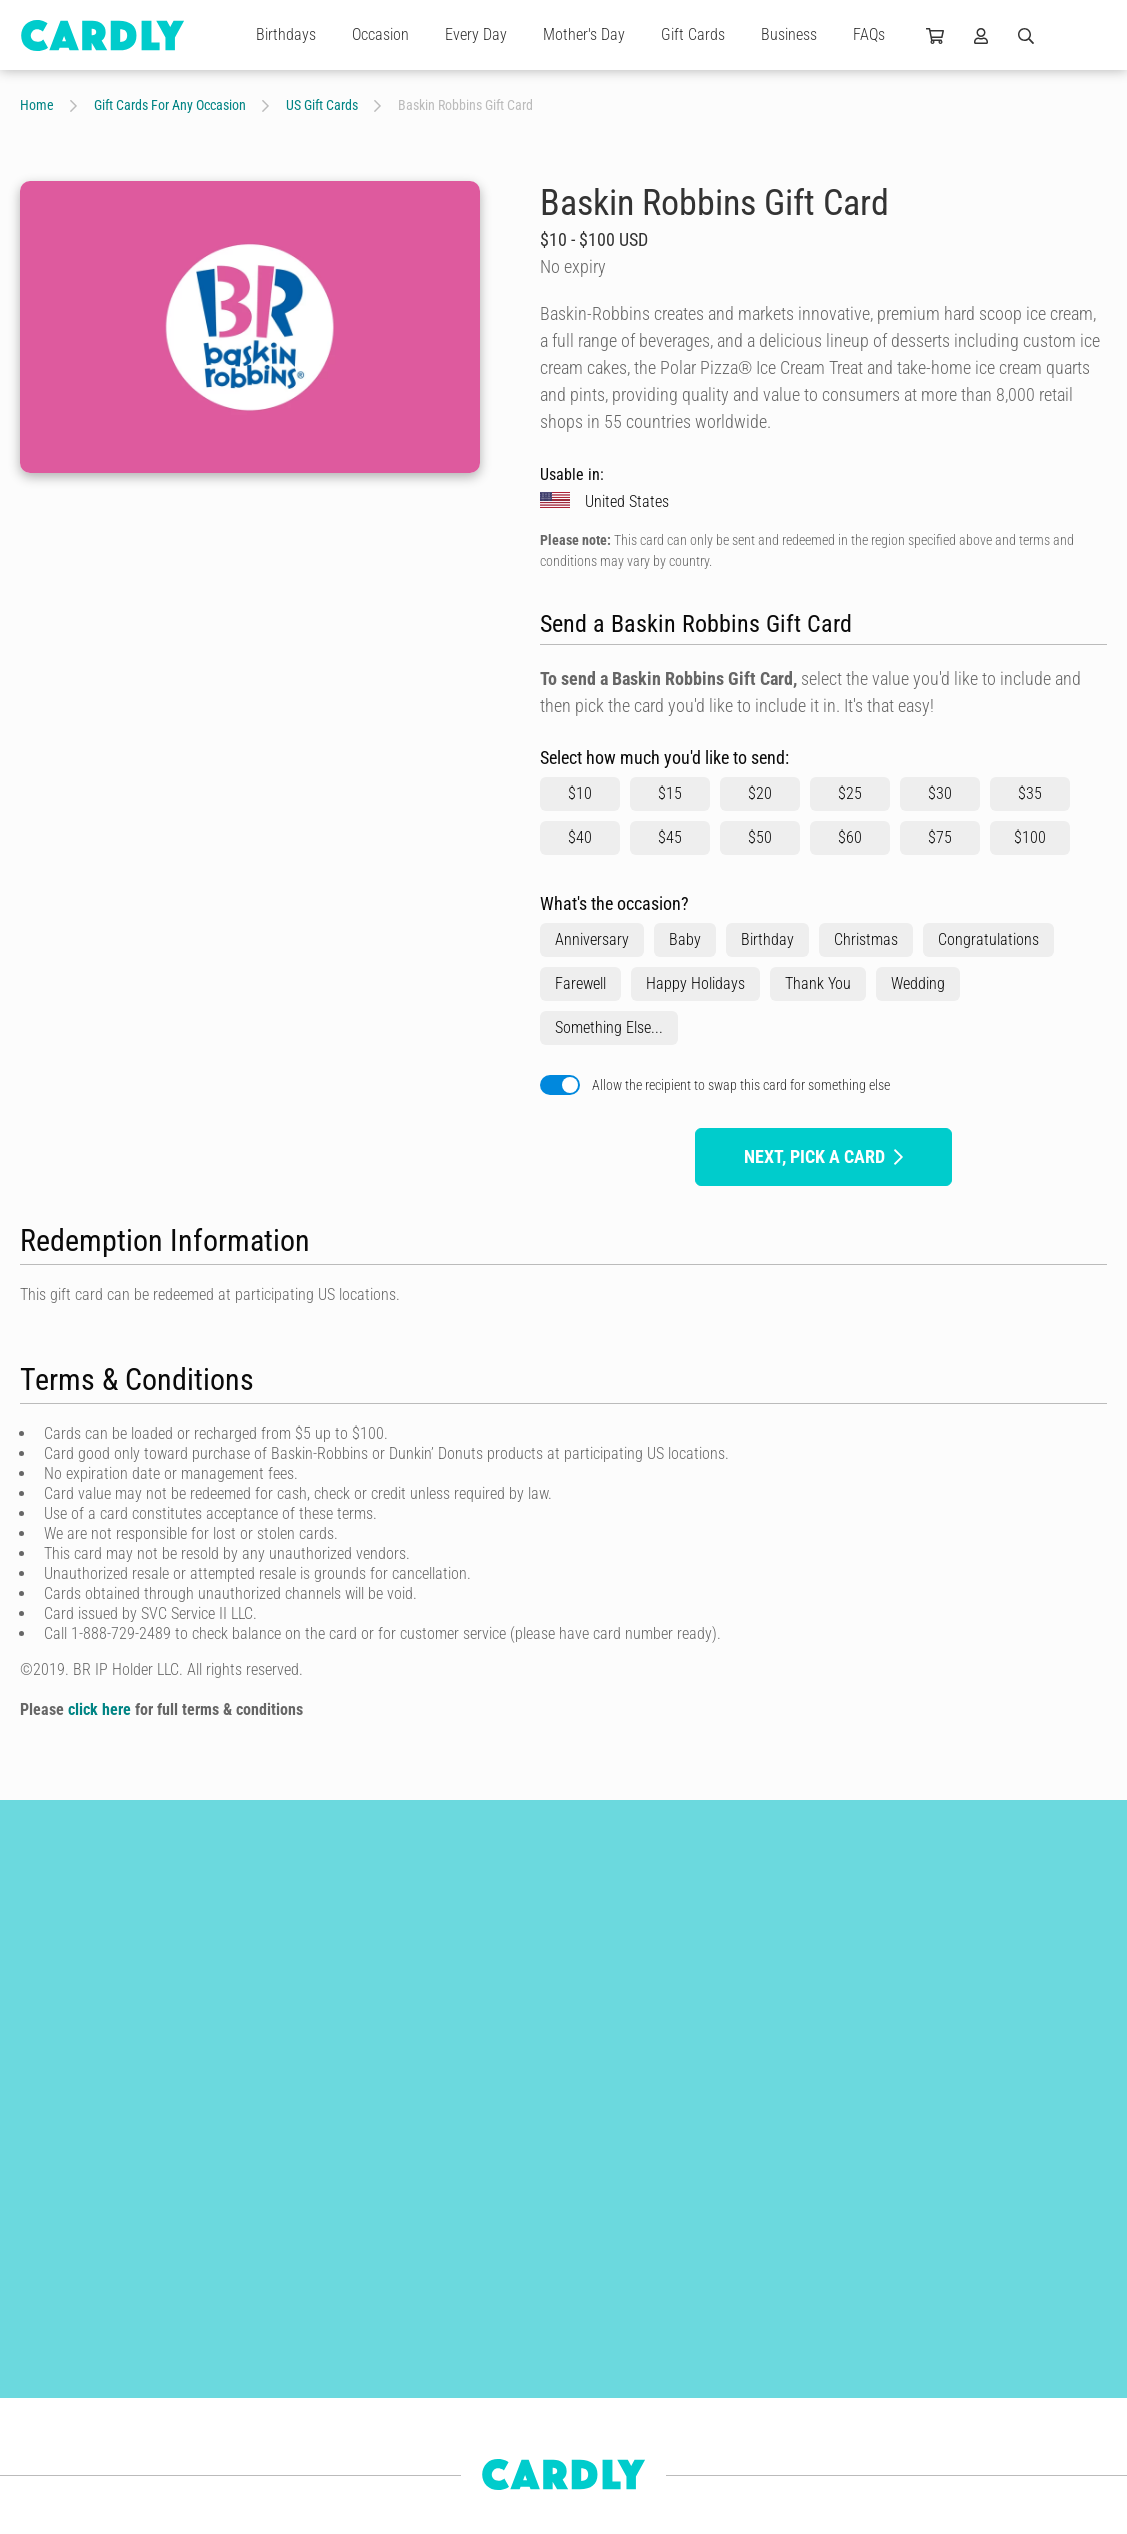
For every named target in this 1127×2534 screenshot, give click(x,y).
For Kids (206, 2450)
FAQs (869, 34)
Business (789, 34)
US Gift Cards (322, 105)
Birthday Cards (224, 2306)
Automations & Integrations (503, 2432)
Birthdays (286, 34)
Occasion (380, 34)
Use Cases (456, 2468)
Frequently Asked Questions (503, 2504)
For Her (204, 2414)
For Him (42, 2450)
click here (99, 1709)
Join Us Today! (702, 2378)
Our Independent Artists (725, 2306)
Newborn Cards (62, 2486)
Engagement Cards (72, 2378)
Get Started (458, 2360)
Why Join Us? (699, 2342)
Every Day (476, 34)
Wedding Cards (225, 2378)
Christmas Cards (65, 2342)
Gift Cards (693, 34)
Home (37, 105)
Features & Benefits (480, 2396)
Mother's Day (584, 34)
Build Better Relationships (498, 2324)
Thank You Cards (230, 2342)
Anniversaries (56, 2414)
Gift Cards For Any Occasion (170, 105)
